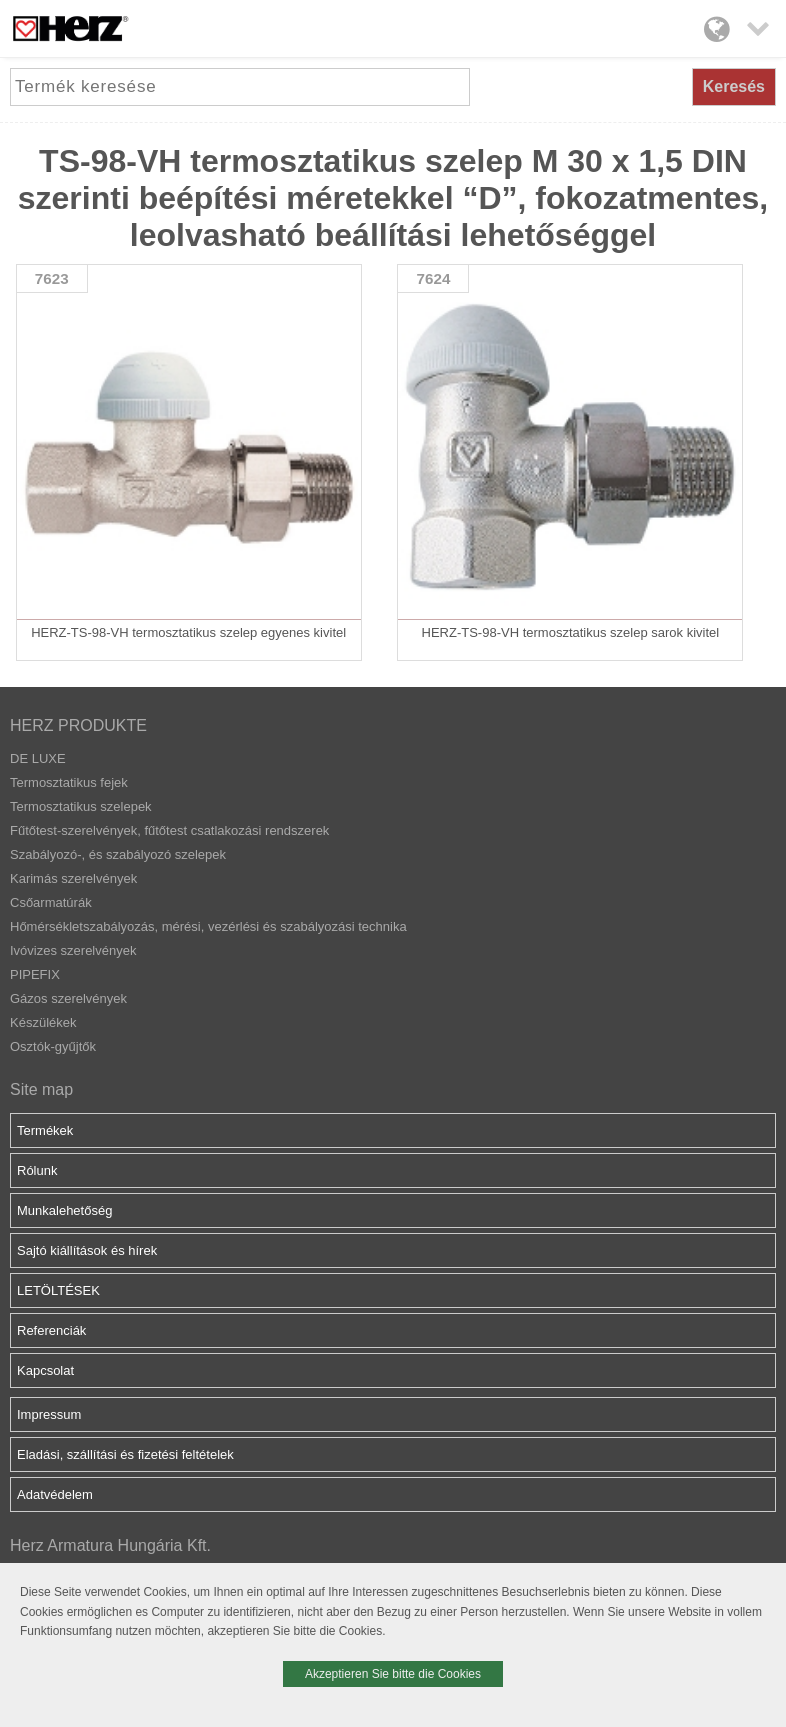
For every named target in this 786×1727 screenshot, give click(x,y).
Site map (41, 1089)
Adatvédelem (55, 1494)
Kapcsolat (45, 1370)
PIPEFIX (35, 974)
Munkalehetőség (64, 1210)
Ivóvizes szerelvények (73, 950)
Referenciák (51, 1330)
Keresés (734, 86)
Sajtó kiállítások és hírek (87, 1250)
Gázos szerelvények (68, 998)
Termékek (45, 1130)
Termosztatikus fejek (69, 782)
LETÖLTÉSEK (58, 1290)
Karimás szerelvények (73, 878)
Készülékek (43, 1022)
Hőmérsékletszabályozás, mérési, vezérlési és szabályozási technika (208, 926)
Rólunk (37, 1170)
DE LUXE (38, 758)
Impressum (49, 1414)
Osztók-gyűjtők (53, 1046)
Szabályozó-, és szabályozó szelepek (118, 854)
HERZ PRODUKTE (78, 725)
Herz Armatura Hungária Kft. (110, 1545)
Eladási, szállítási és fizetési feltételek (125, 1454)
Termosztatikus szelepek (81, 806)
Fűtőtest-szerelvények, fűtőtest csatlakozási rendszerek (169, 830)
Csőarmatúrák (51, 902)
